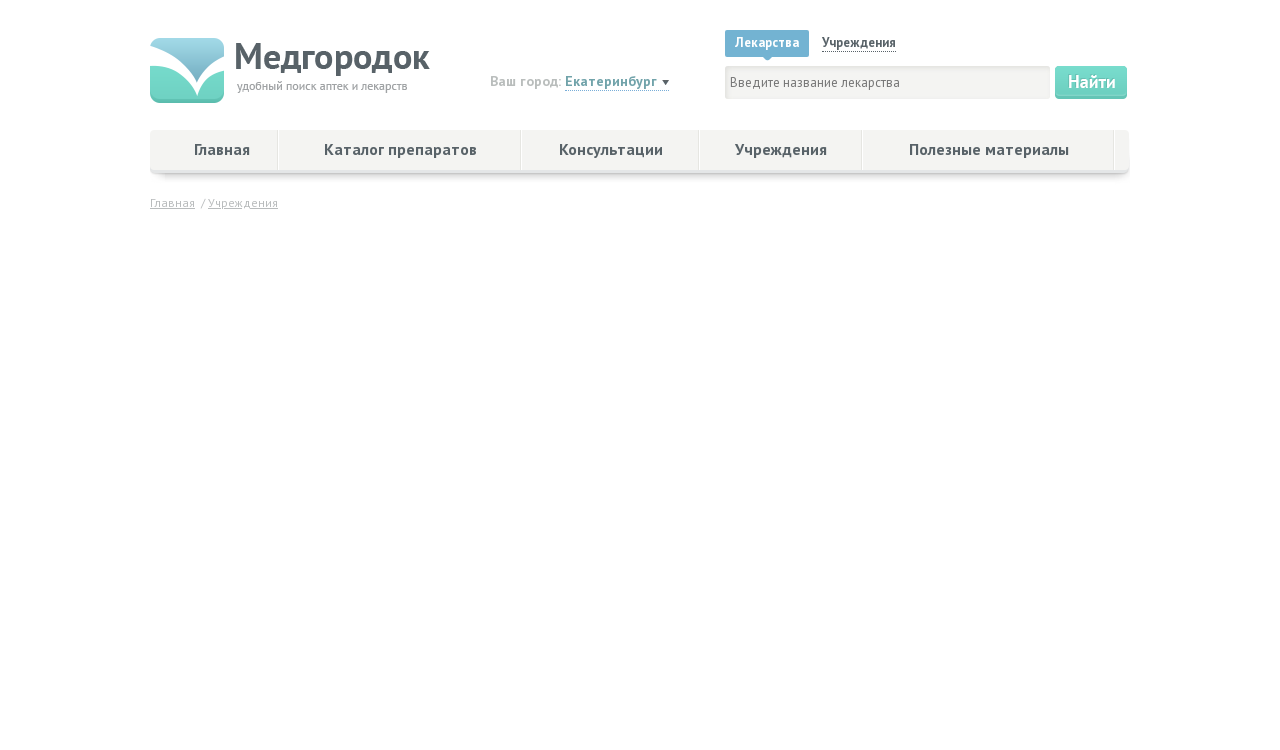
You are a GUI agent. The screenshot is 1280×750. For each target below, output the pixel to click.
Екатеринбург (611, 81)
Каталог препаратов (400, 149)
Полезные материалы (989, 149)
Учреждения (781, 149)
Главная (222, 149)
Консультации (611, 149)
